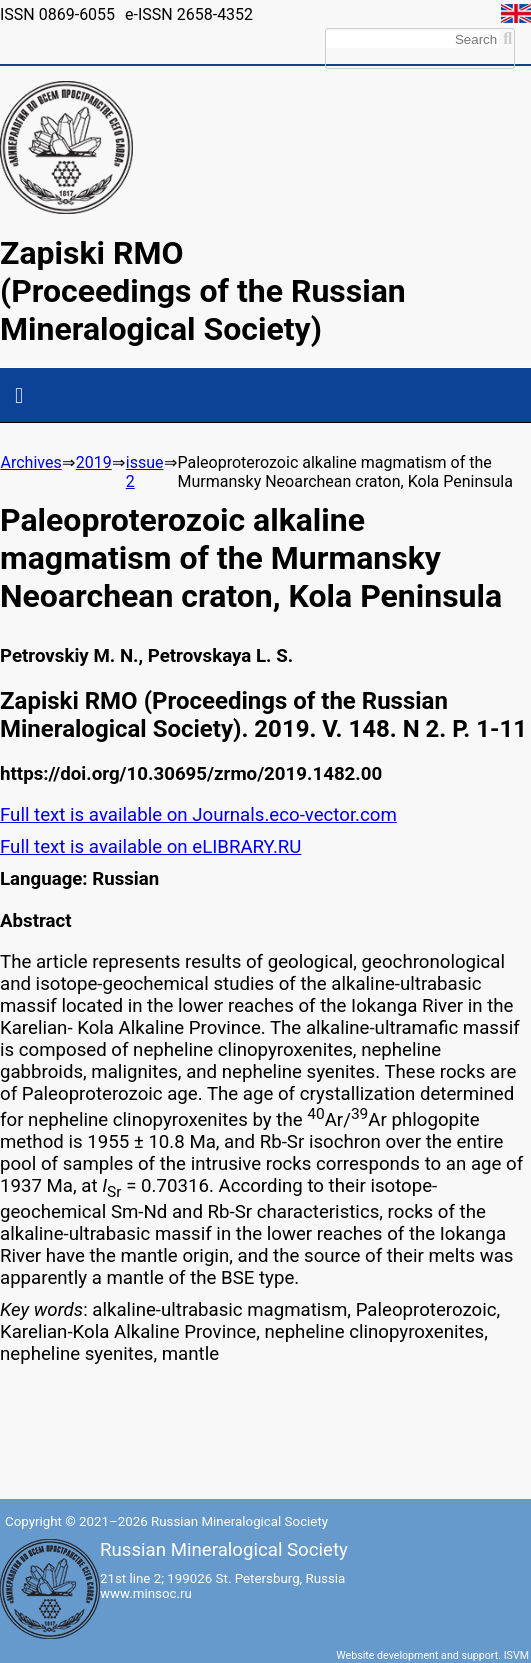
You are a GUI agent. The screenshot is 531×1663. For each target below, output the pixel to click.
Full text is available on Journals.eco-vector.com (198, 815)
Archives (31, 462)
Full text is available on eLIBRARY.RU (150, 847)
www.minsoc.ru (146, 1593)
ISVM (516, 1655)
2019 (94, 462)
